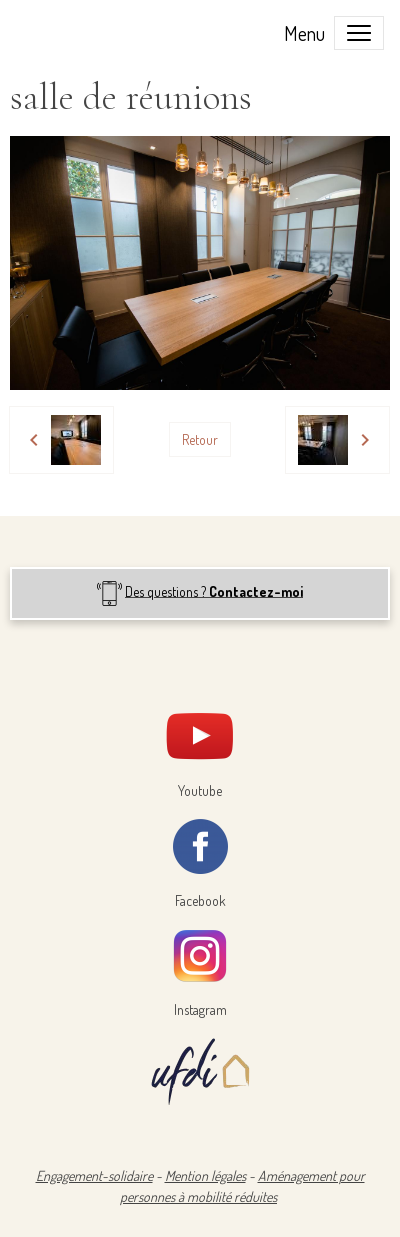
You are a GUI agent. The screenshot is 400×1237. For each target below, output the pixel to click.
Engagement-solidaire (94, 1175)
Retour (200, 439)
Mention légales (205, 1175)
